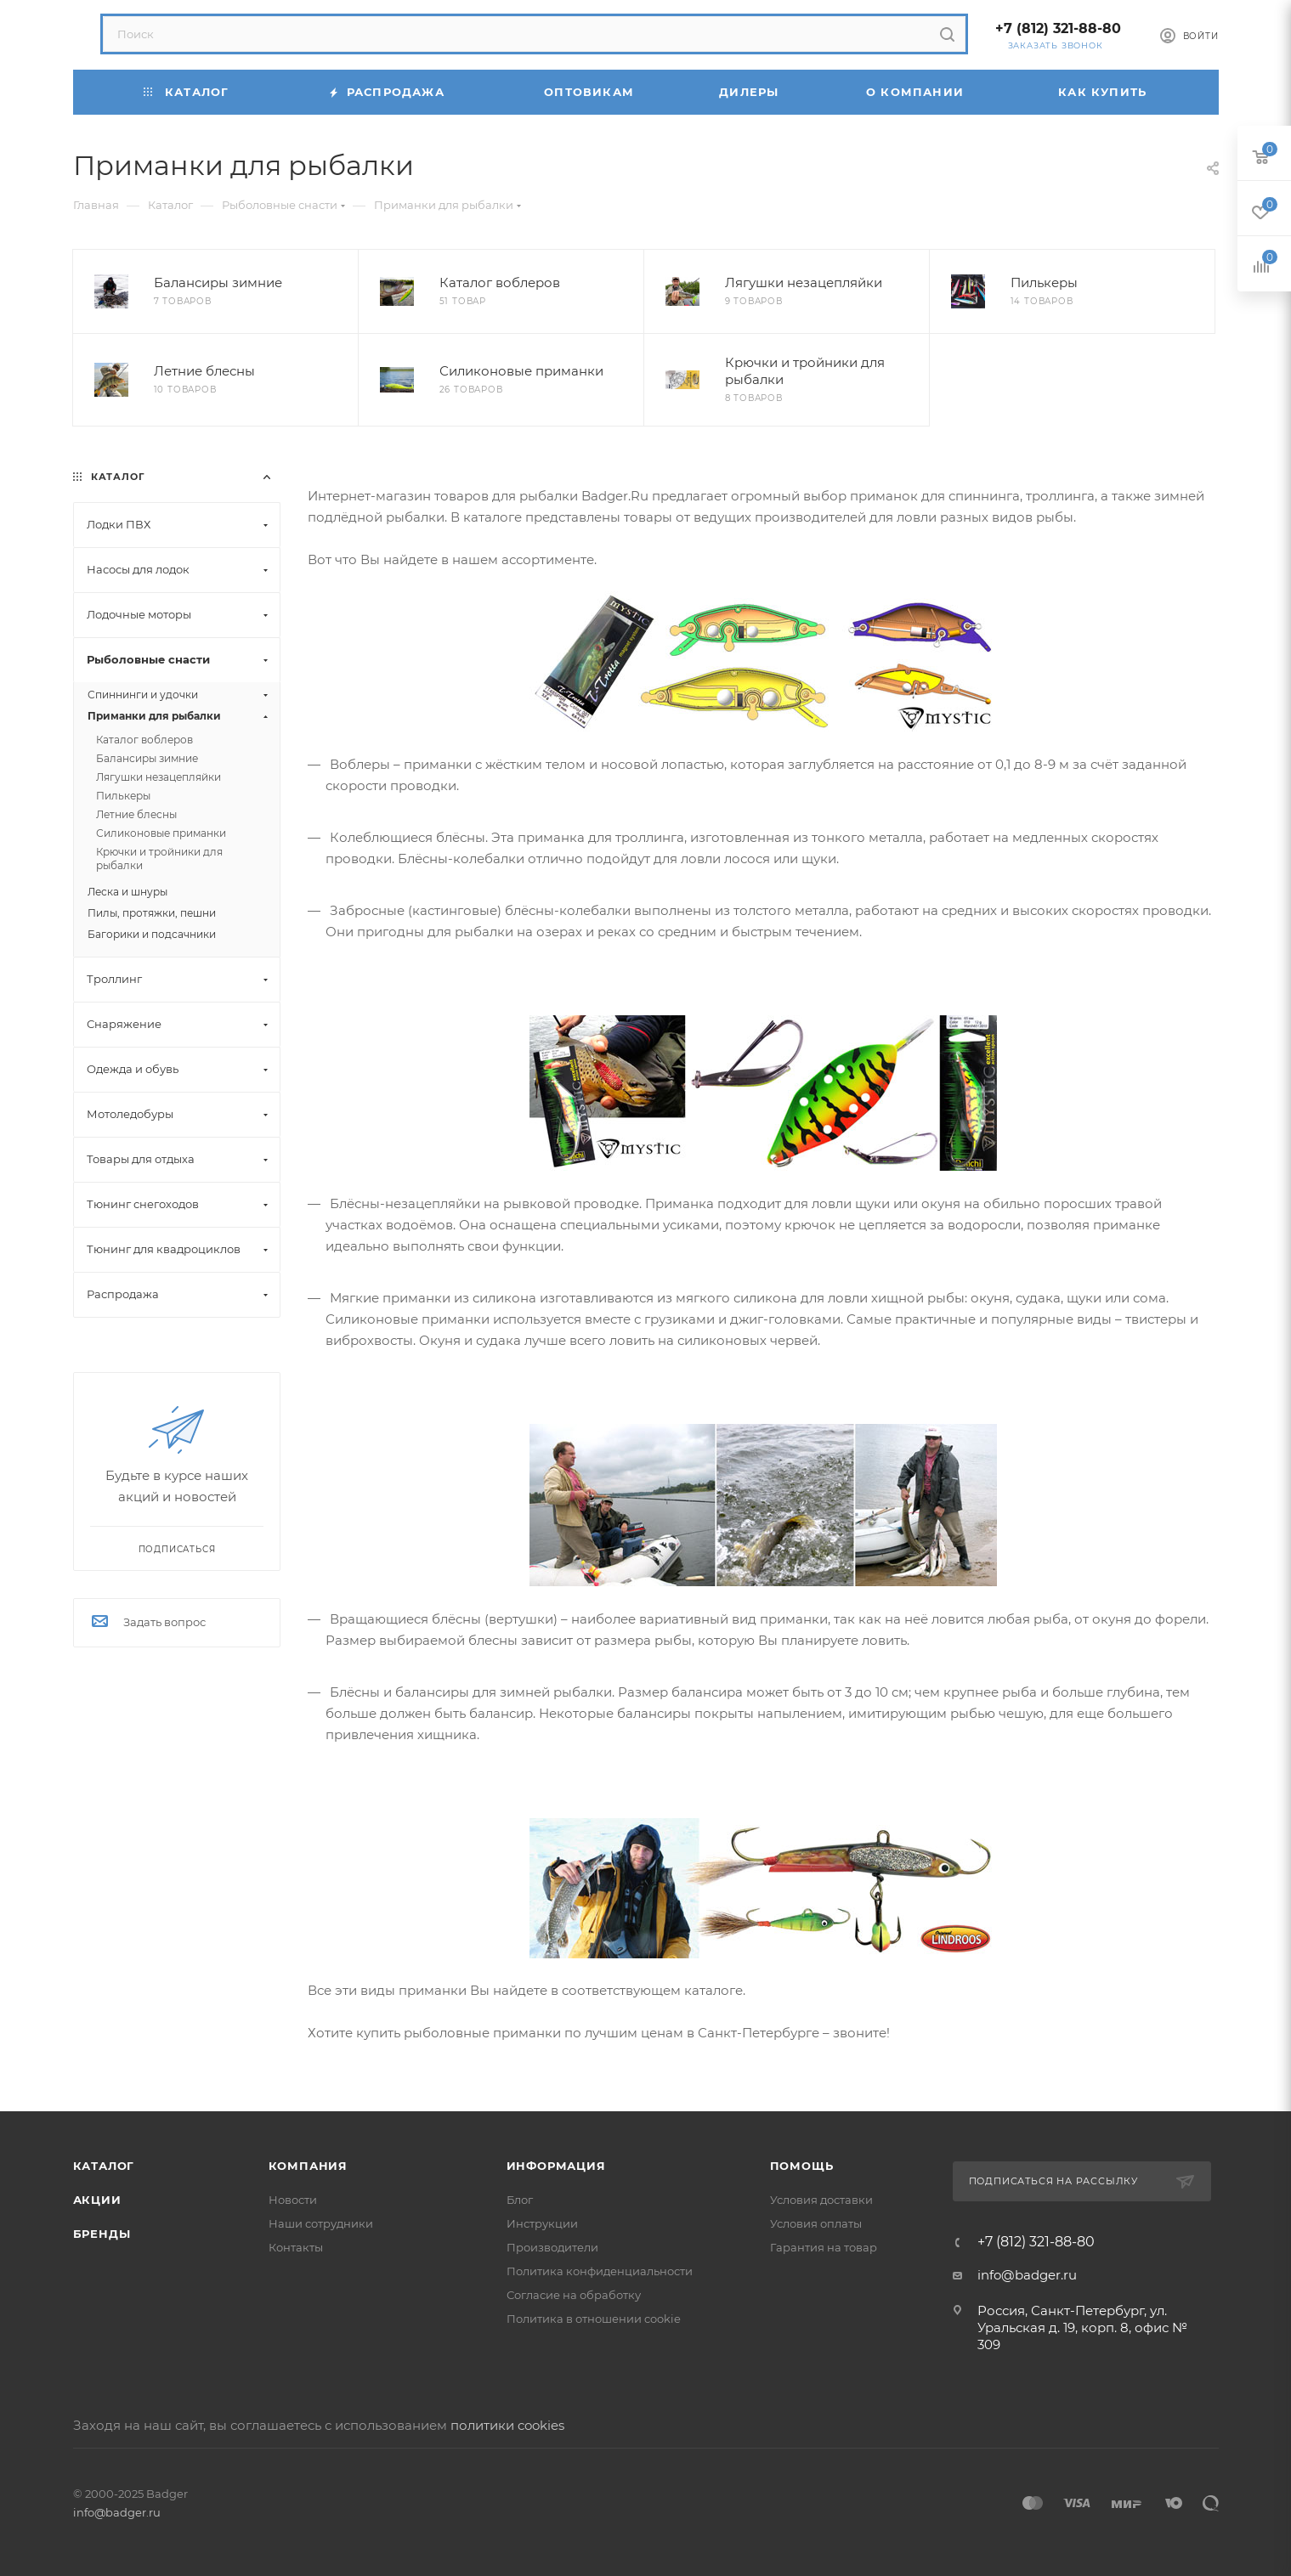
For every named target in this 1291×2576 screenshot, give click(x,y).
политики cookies (507, 2425)
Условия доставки (821, 2199)
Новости (293, 2199)
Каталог (104, 2165)
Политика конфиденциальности (600, 2271)
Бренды (102, 2233)
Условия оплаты (816, 2223)
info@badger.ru (1027, 2275)
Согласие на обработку (574, 2295)
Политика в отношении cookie (594, 2318)
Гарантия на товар (823, 2247)
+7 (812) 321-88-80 (1058, 28)
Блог (520, 2199)
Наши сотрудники (321, 2223)
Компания (308, 2165)
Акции (97, 2199)
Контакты (296, 2247)
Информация (556, 2165)
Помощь (802, 2165)
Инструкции (542, 2223)
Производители (552, 2247)
